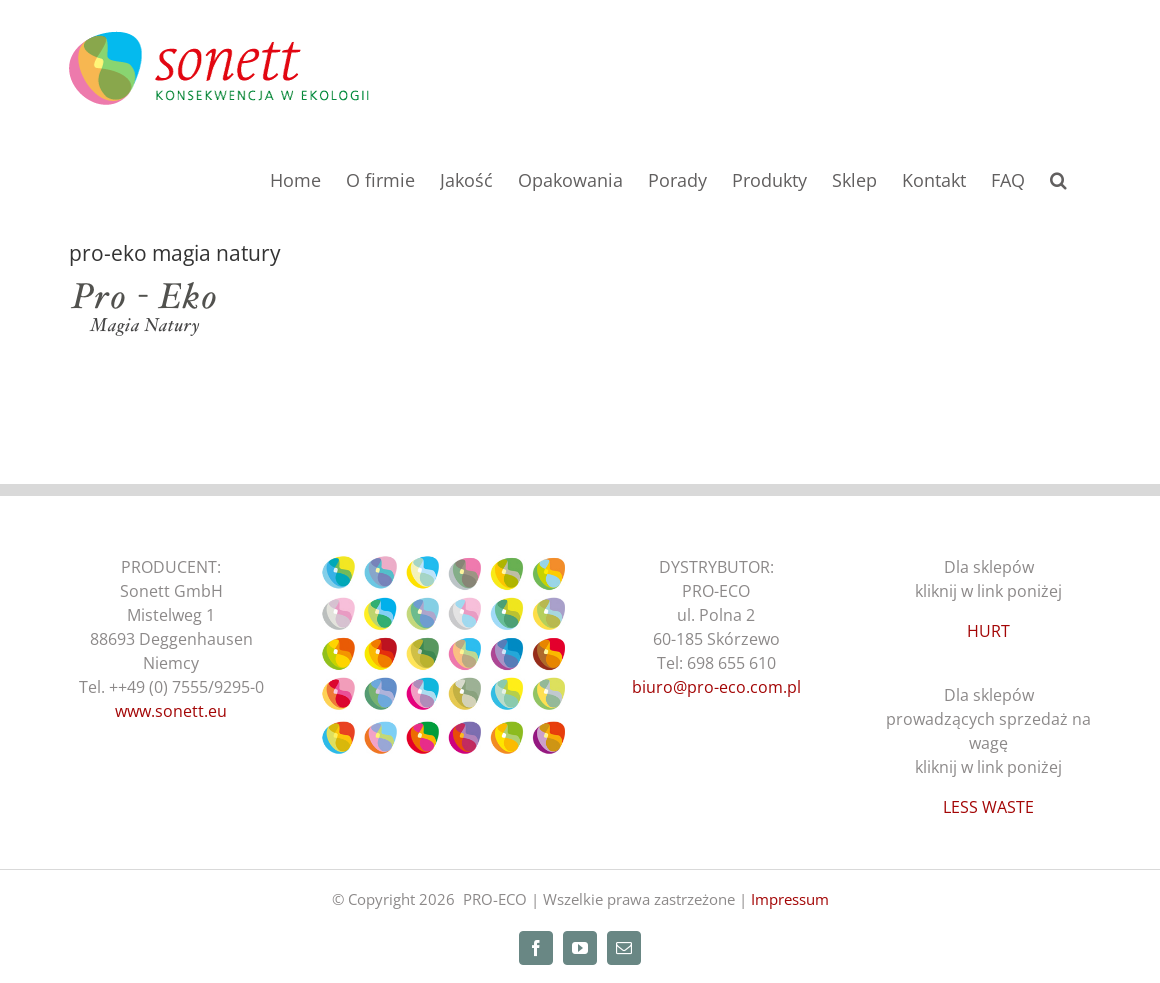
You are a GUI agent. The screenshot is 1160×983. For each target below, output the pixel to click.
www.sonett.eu (171, 711)
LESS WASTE (988, 807)
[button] (1058, 178)
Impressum (790, 899)
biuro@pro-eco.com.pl (716, 687)
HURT (988, 631)
